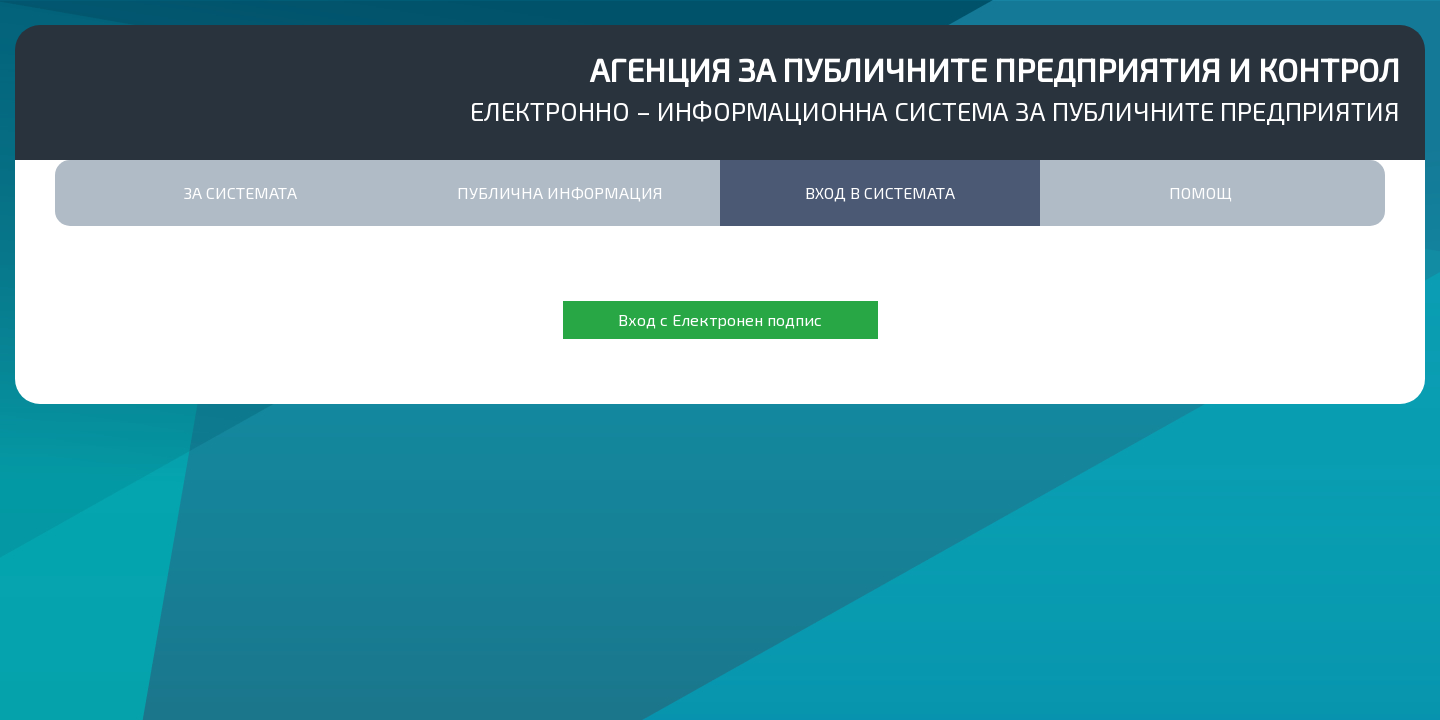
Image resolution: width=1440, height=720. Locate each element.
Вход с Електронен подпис (720, 319)
